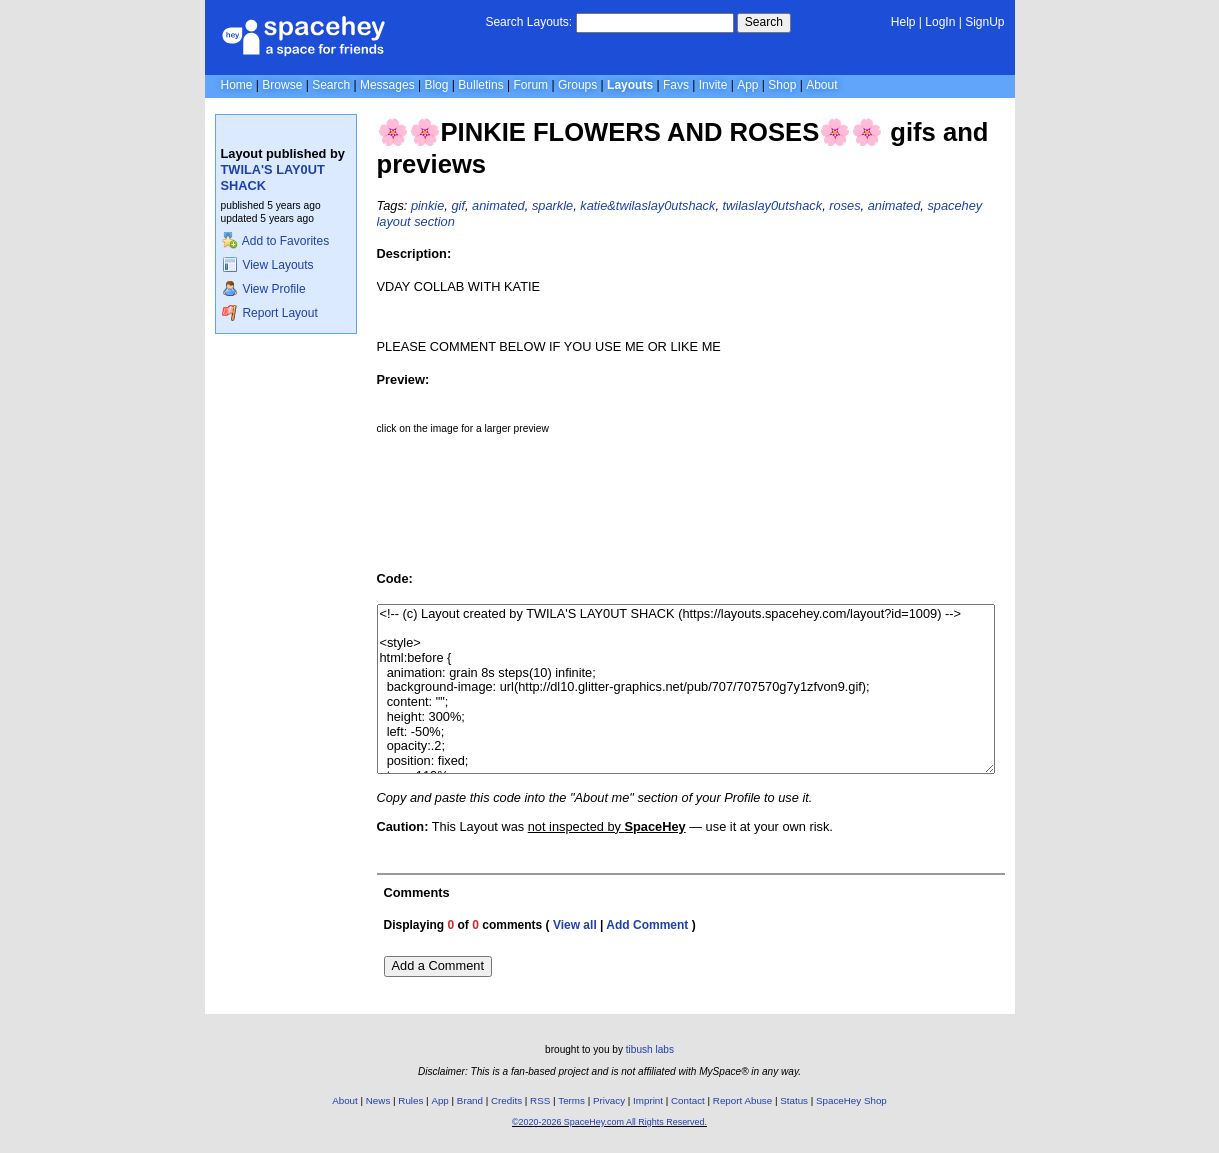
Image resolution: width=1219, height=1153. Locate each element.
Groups (577, 85)
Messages (387, 85)
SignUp (984, 22)
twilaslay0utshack (773, 205)
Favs (676, 85)
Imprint (648, 1100)
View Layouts (268, 265)
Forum (530, 85)
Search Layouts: (528, 22)
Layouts (630, 85)
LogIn (940, 22)
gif (458, 205)
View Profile (264, 289)
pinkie (427, 205)
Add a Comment (438, 965)
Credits (506, 1100)
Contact (688, 1100)
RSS (540, 1100)
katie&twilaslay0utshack (647, 205)
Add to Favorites (275, 241)
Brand (470, 1100)
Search (764, 22)
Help (903, 22)
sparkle (552, 205)
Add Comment (647, 925)
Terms (571, 1100)
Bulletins (480, 85)
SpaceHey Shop (851, 1100)
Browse (282, 85)
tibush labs (650, 1049)
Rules (410, 1100)
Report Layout (270, 313)
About (821, 85)
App (747, 85)
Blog (436, 85)
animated (498, 205)
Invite (713, 85)
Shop (782, 85)
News (378, 1100)
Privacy (609, 1100)
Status (794, 1100)
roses (844, 205)
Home (237, 85)
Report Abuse (742, 1100)
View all (575, 925)
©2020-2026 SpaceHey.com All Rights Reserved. (609, 1122)
